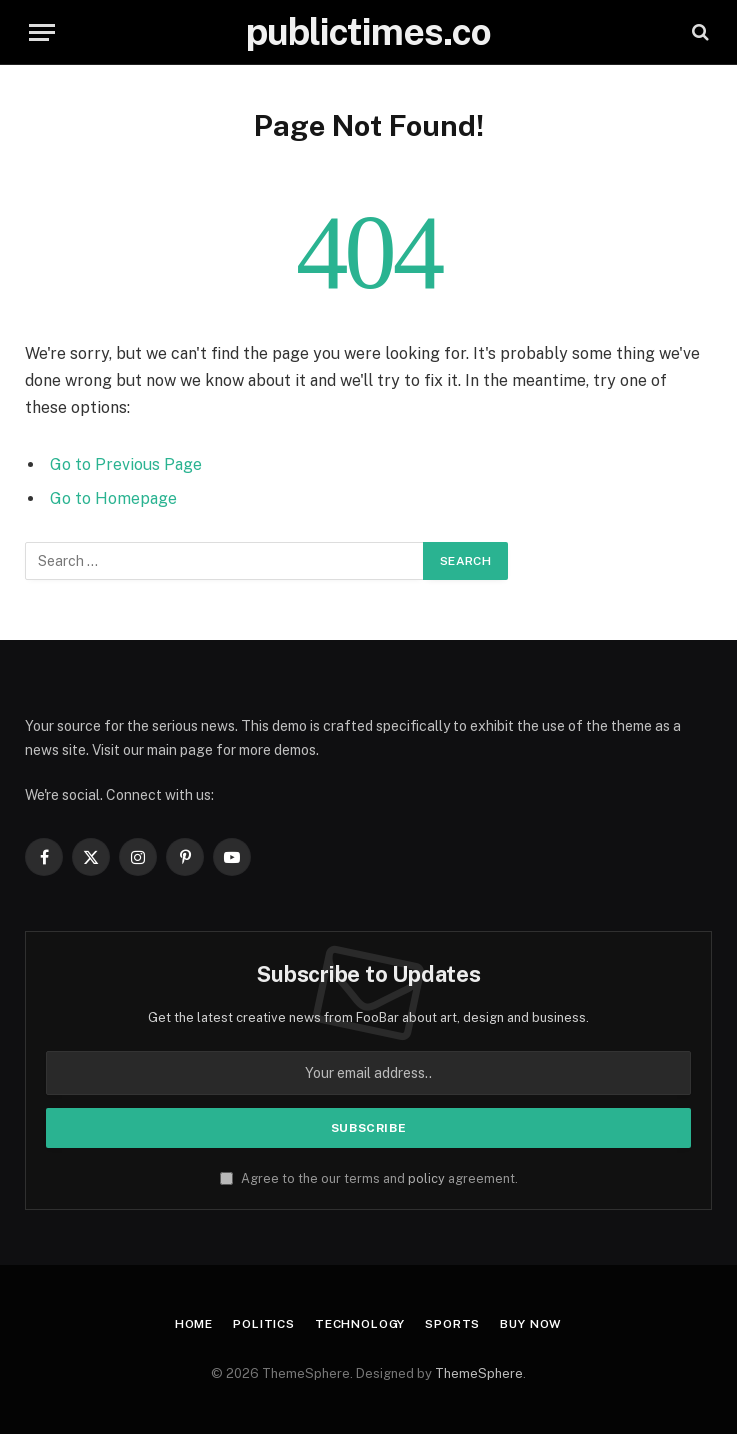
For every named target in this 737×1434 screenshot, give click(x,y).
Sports (452, 1324)
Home (194, 1324)
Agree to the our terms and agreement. (369, 1178)
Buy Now (531, 1324)
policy (426, 1178)
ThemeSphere (479, 1373)
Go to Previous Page (126, 464)
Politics (264, 1324)
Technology (360, 1324)
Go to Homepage (113, 498)
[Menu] (42, 32)
